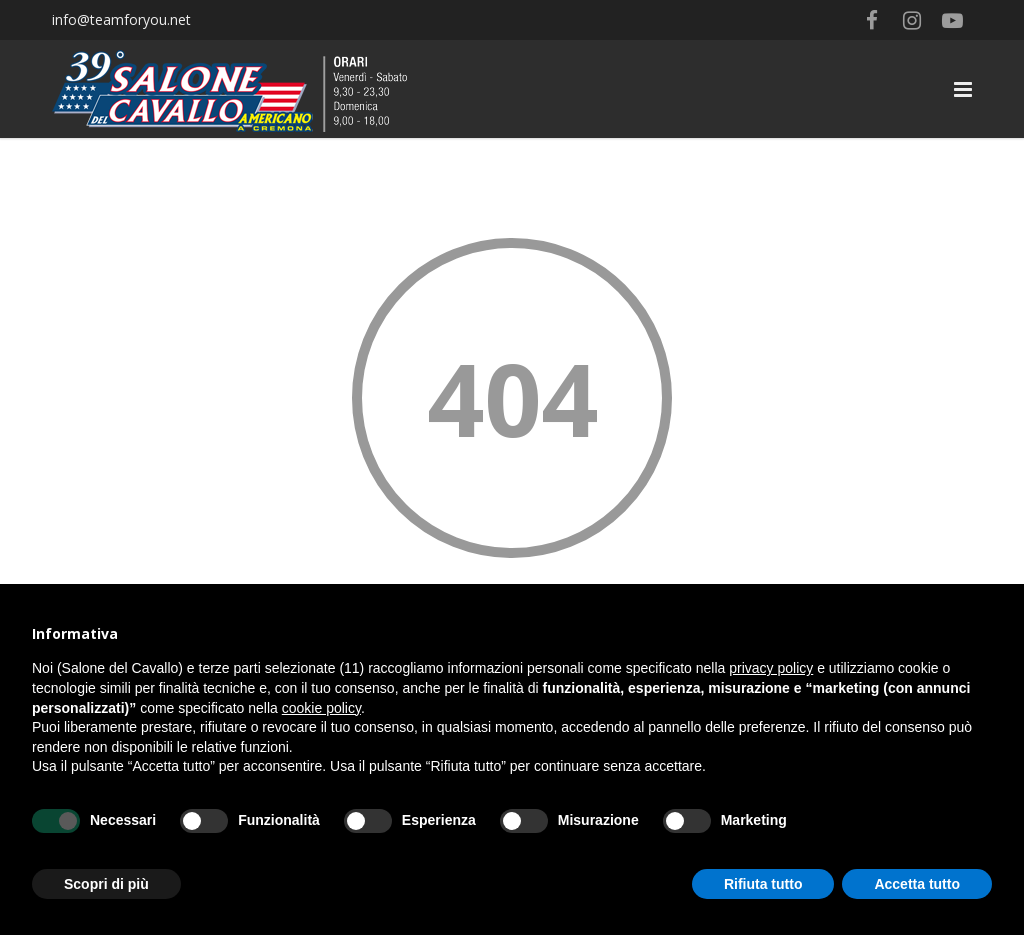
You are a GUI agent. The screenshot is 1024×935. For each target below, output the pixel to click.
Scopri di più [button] (106, 884)
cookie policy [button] (321, 708)
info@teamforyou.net (121, 19)
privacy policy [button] (771, 668)
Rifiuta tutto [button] (763, 884)
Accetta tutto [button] (917, 884)
